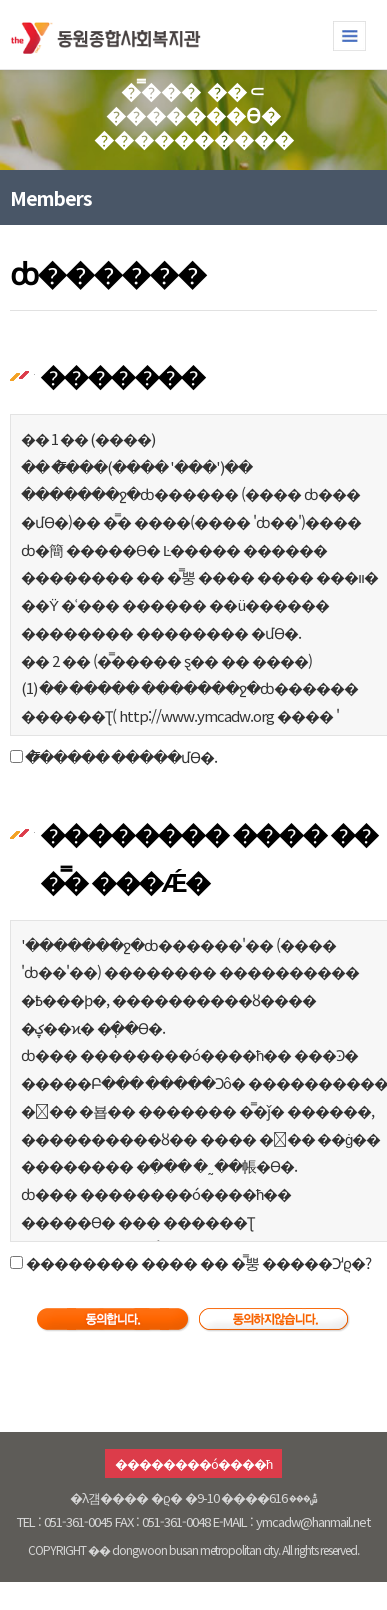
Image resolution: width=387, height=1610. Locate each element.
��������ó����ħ (193, 1463)
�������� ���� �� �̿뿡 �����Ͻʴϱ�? (197, 1262)
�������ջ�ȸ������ (110, 34)
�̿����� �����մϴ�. (121, 756)
